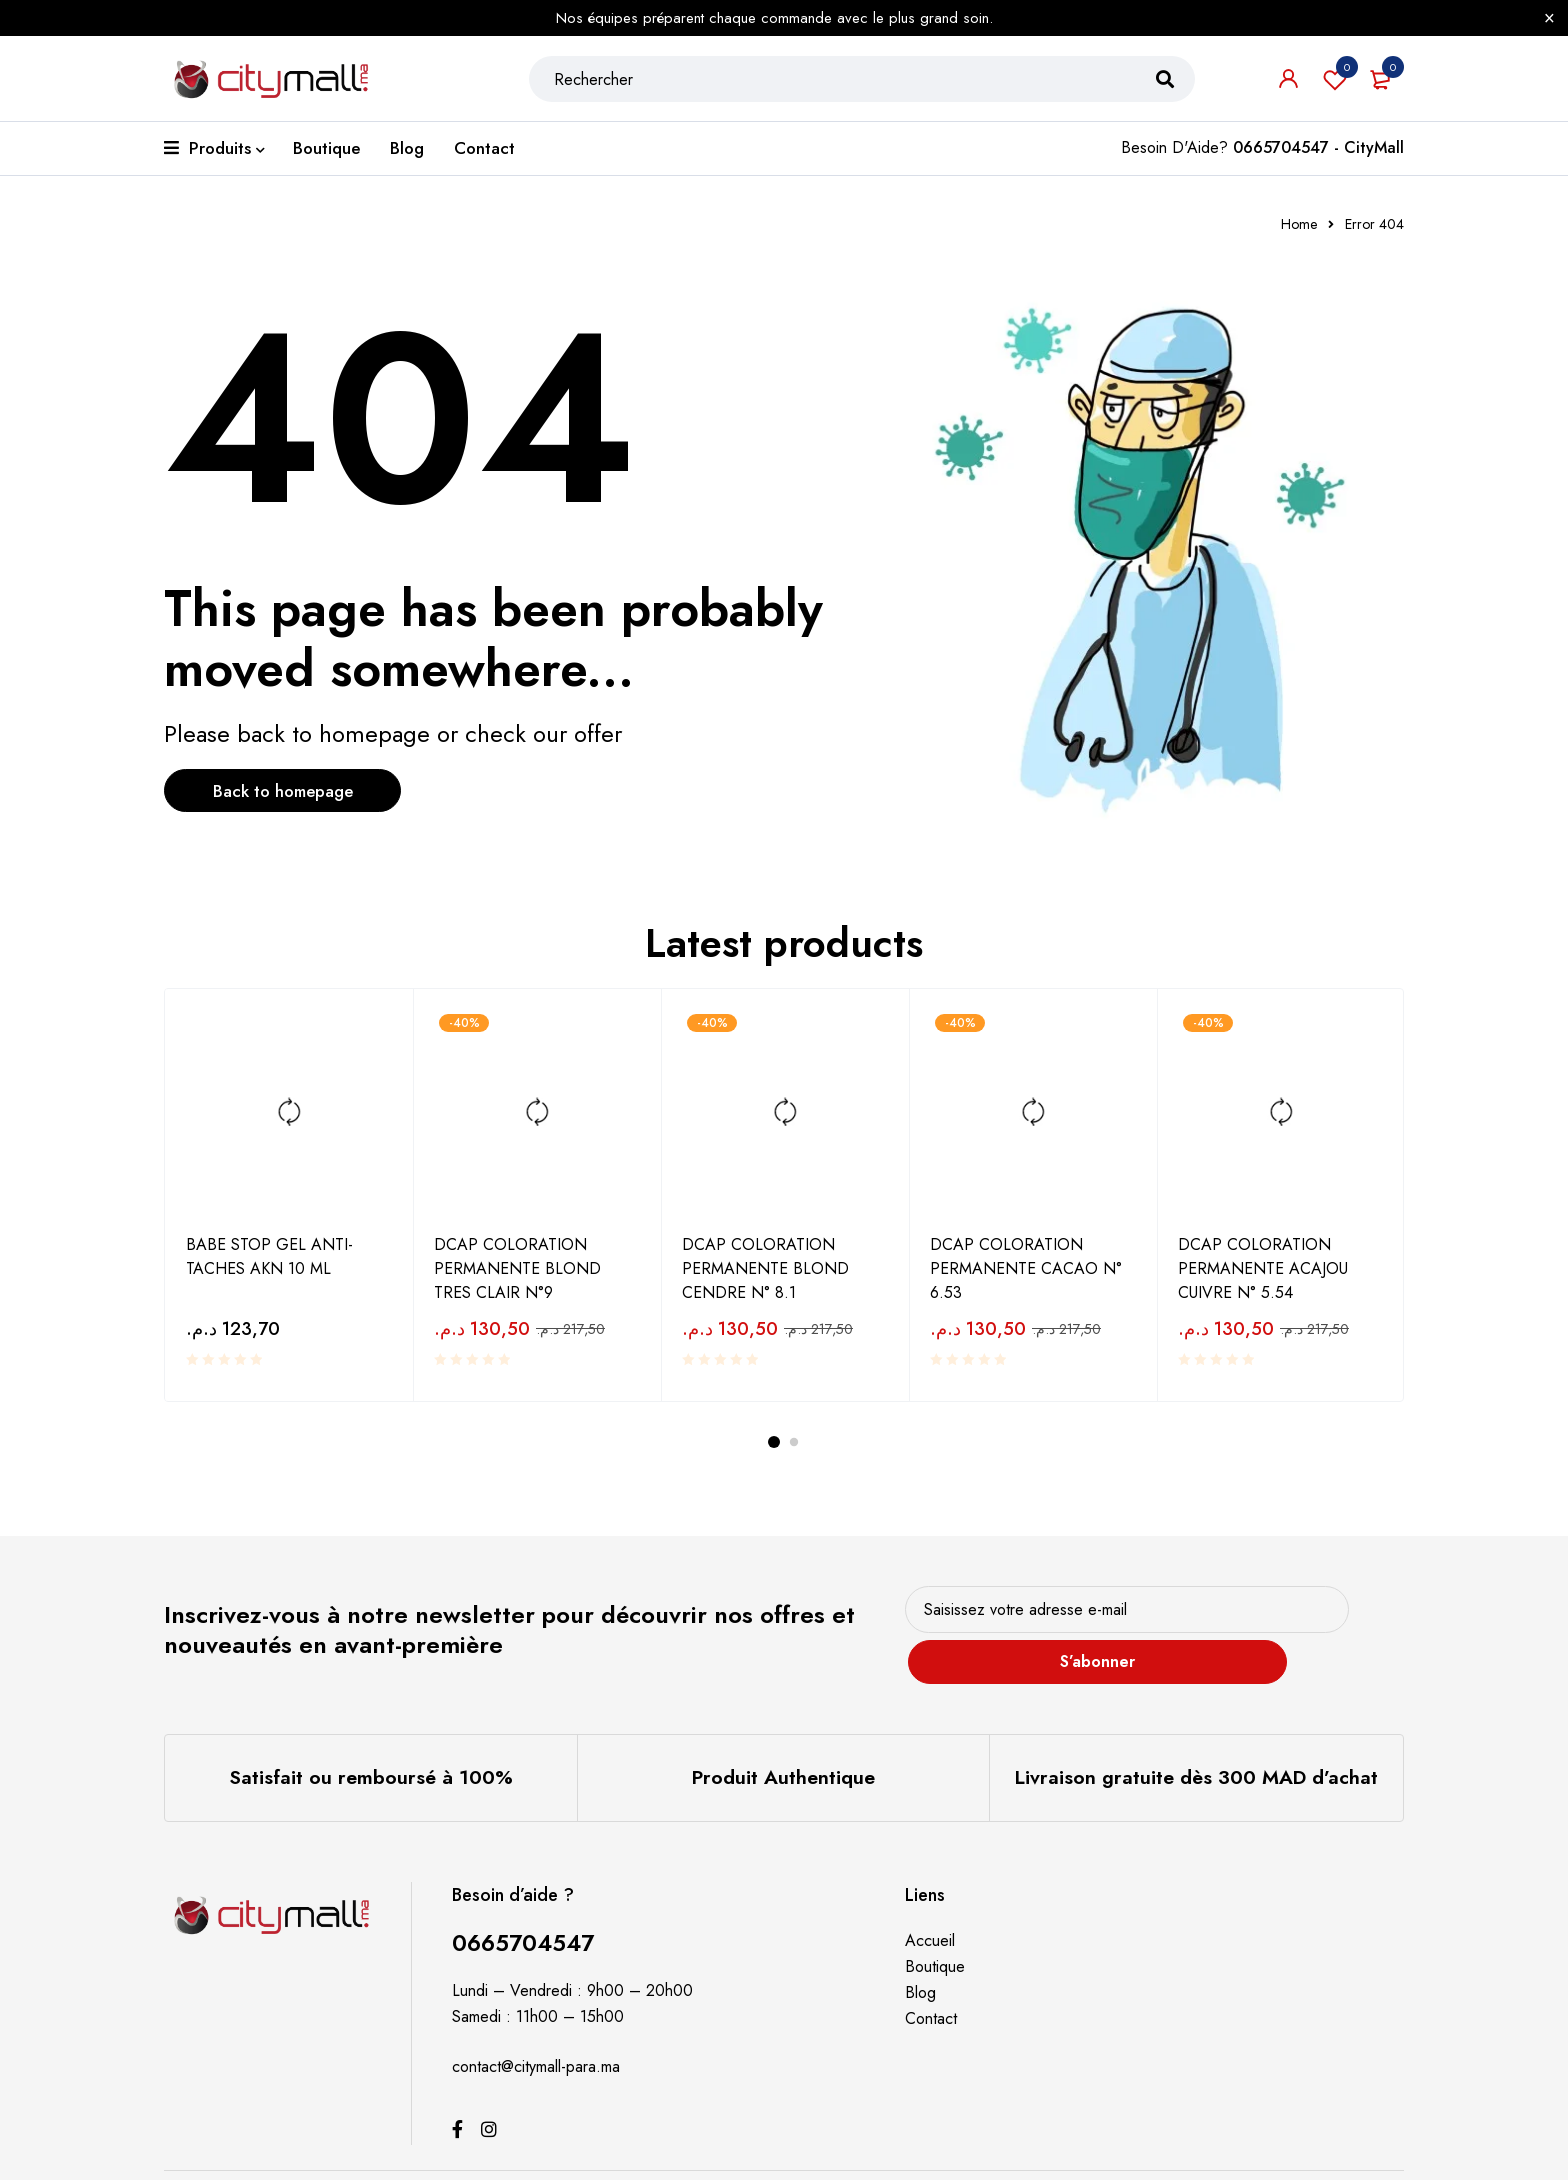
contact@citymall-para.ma (536, 2034)
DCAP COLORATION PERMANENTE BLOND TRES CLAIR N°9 (517, 1266)
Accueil (930, 1908)
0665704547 (527, 1910)
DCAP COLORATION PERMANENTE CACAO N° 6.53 (1026, 1266)
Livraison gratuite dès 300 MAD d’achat (1197, 1747)
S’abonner (1328, 1616)
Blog (920, 1960)
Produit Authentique (783, 1747)
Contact (931, 1986)
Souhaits (1335, 86)
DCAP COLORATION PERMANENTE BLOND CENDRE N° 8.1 (765, 1266)
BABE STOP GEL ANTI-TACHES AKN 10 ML (269, 1254)
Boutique (935, 1934)
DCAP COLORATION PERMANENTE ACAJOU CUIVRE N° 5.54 (1263, 1266)
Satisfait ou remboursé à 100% (370, 1747)
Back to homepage (299, 792)
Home (1299, 224)
